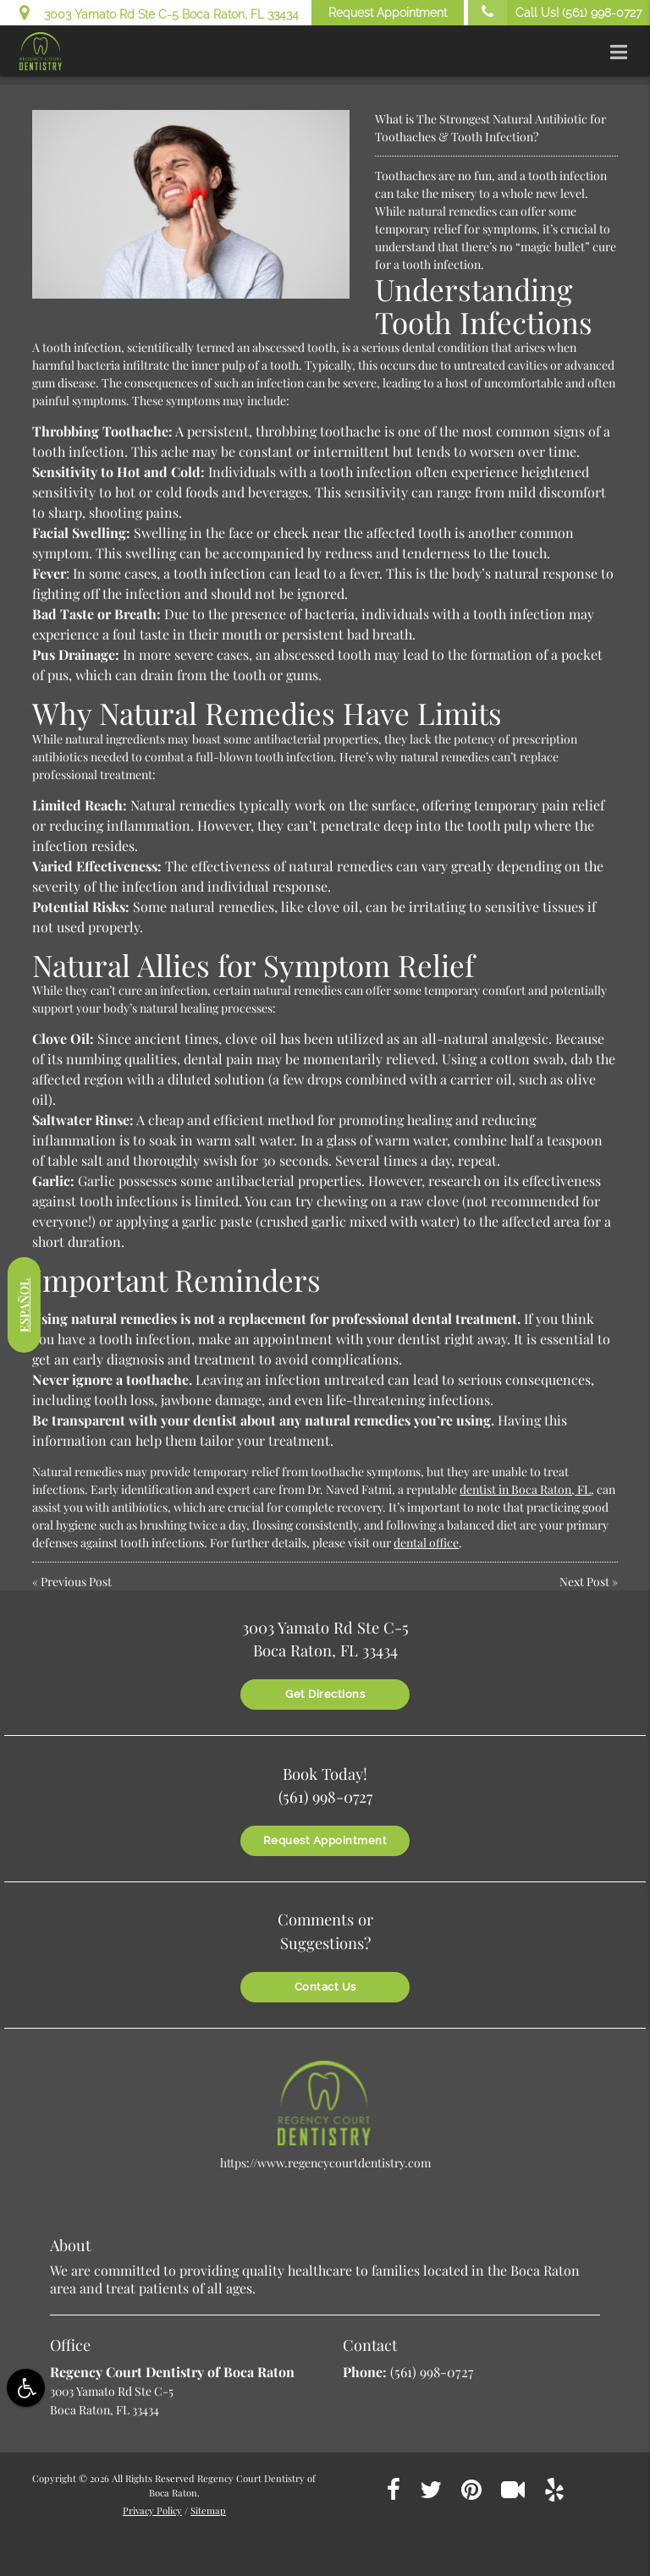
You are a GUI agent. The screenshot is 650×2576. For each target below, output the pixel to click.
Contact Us (325, 1986)
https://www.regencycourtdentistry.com (325, 2163)
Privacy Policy (152, 2510)
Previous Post (76, 1582)
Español (24, 1304)
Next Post (584, 1582)
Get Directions (325, 1694)
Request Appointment (387, 12)
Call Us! (555, 12)
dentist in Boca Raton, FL (525, 1489)
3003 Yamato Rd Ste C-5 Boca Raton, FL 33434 (159, 12)
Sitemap (208, 2510)
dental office (426, 1543)
